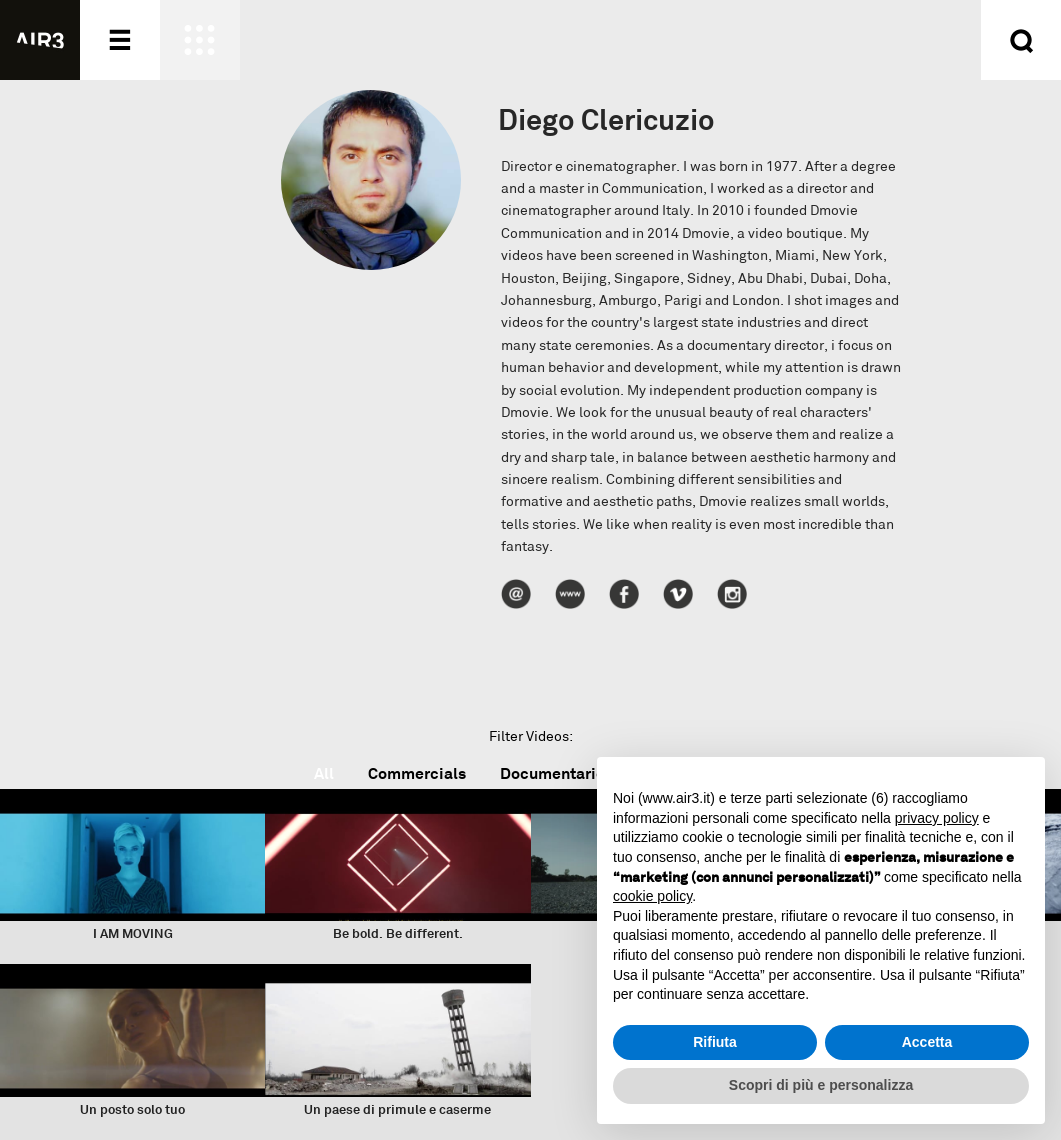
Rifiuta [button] (715, 1042)
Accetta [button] (927, 1042)
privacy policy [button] (937, 818)
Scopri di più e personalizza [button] (821, 1085)
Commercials (417, 773)
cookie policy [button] (652, 896)
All (324, 773)
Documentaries (556, 773)
